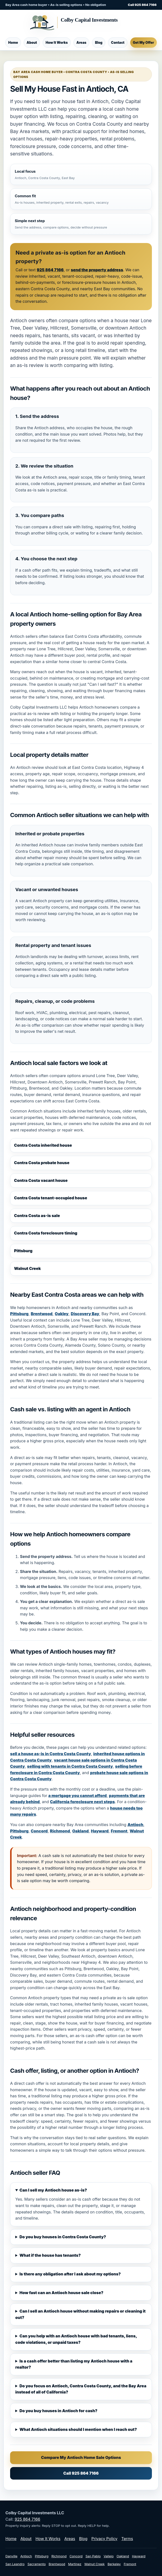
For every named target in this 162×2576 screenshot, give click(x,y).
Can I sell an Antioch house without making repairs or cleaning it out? (80, 2314)
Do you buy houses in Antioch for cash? (58, 2410)
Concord (39, 1831)
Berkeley (114, 2564)
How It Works (57, 43)
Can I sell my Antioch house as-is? (53, 2190)
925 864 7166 (50, 269)
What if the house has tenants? (50, 2255)
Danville (11, 2556)
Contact (117, 43)
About (32, 43)
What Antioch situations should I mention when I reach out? (78, 2429)
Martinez (74, 2564)
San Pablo (93, 2556)
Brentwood (42, 1313)
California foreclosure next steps (82, 1801)
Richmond (60, 1831)
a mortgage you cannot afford (77, 1795)
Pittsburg (23, 1250)
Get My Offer (143, 43)
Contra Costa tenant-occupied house (50, 1197)
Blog (98, 43)
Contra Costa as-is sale (37, 1215)
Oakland (80, 1831)
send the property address (97, 269)
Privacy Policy (104, 2538)
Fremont (119, 1831)
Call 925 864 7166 (142, 5)
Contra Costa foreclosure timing (45, 1233)
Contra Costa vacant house (41, 1180)
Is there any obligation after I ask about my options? (70, 2273)
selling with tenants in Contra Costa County (70, 1766)
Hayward (100, 1831)
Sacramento (36, 2564)
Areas (81, 43)
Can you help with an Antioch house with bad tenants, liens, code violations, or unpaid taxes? (76, 2339)
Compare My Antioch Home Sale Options (81, 2457)
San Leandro (14, 2564)
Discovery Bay (85, 1313)
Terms (127, 2538)
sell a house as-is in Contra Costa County (50, 1753)
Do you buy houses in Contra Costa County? (62, 2236)
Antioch (135, 1824)
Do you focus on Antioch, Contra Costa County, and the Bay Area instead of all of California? (80, 2389)
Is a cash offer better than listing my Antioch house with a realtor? (73, 2364)
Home (13, 43)
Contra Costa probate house (41, 1162)
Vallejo (108, 2556)
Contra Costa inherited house (43, 1145)
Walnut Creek (27, 1268)
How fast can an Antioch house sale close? (61, 2292)
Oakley (62, 1313)
